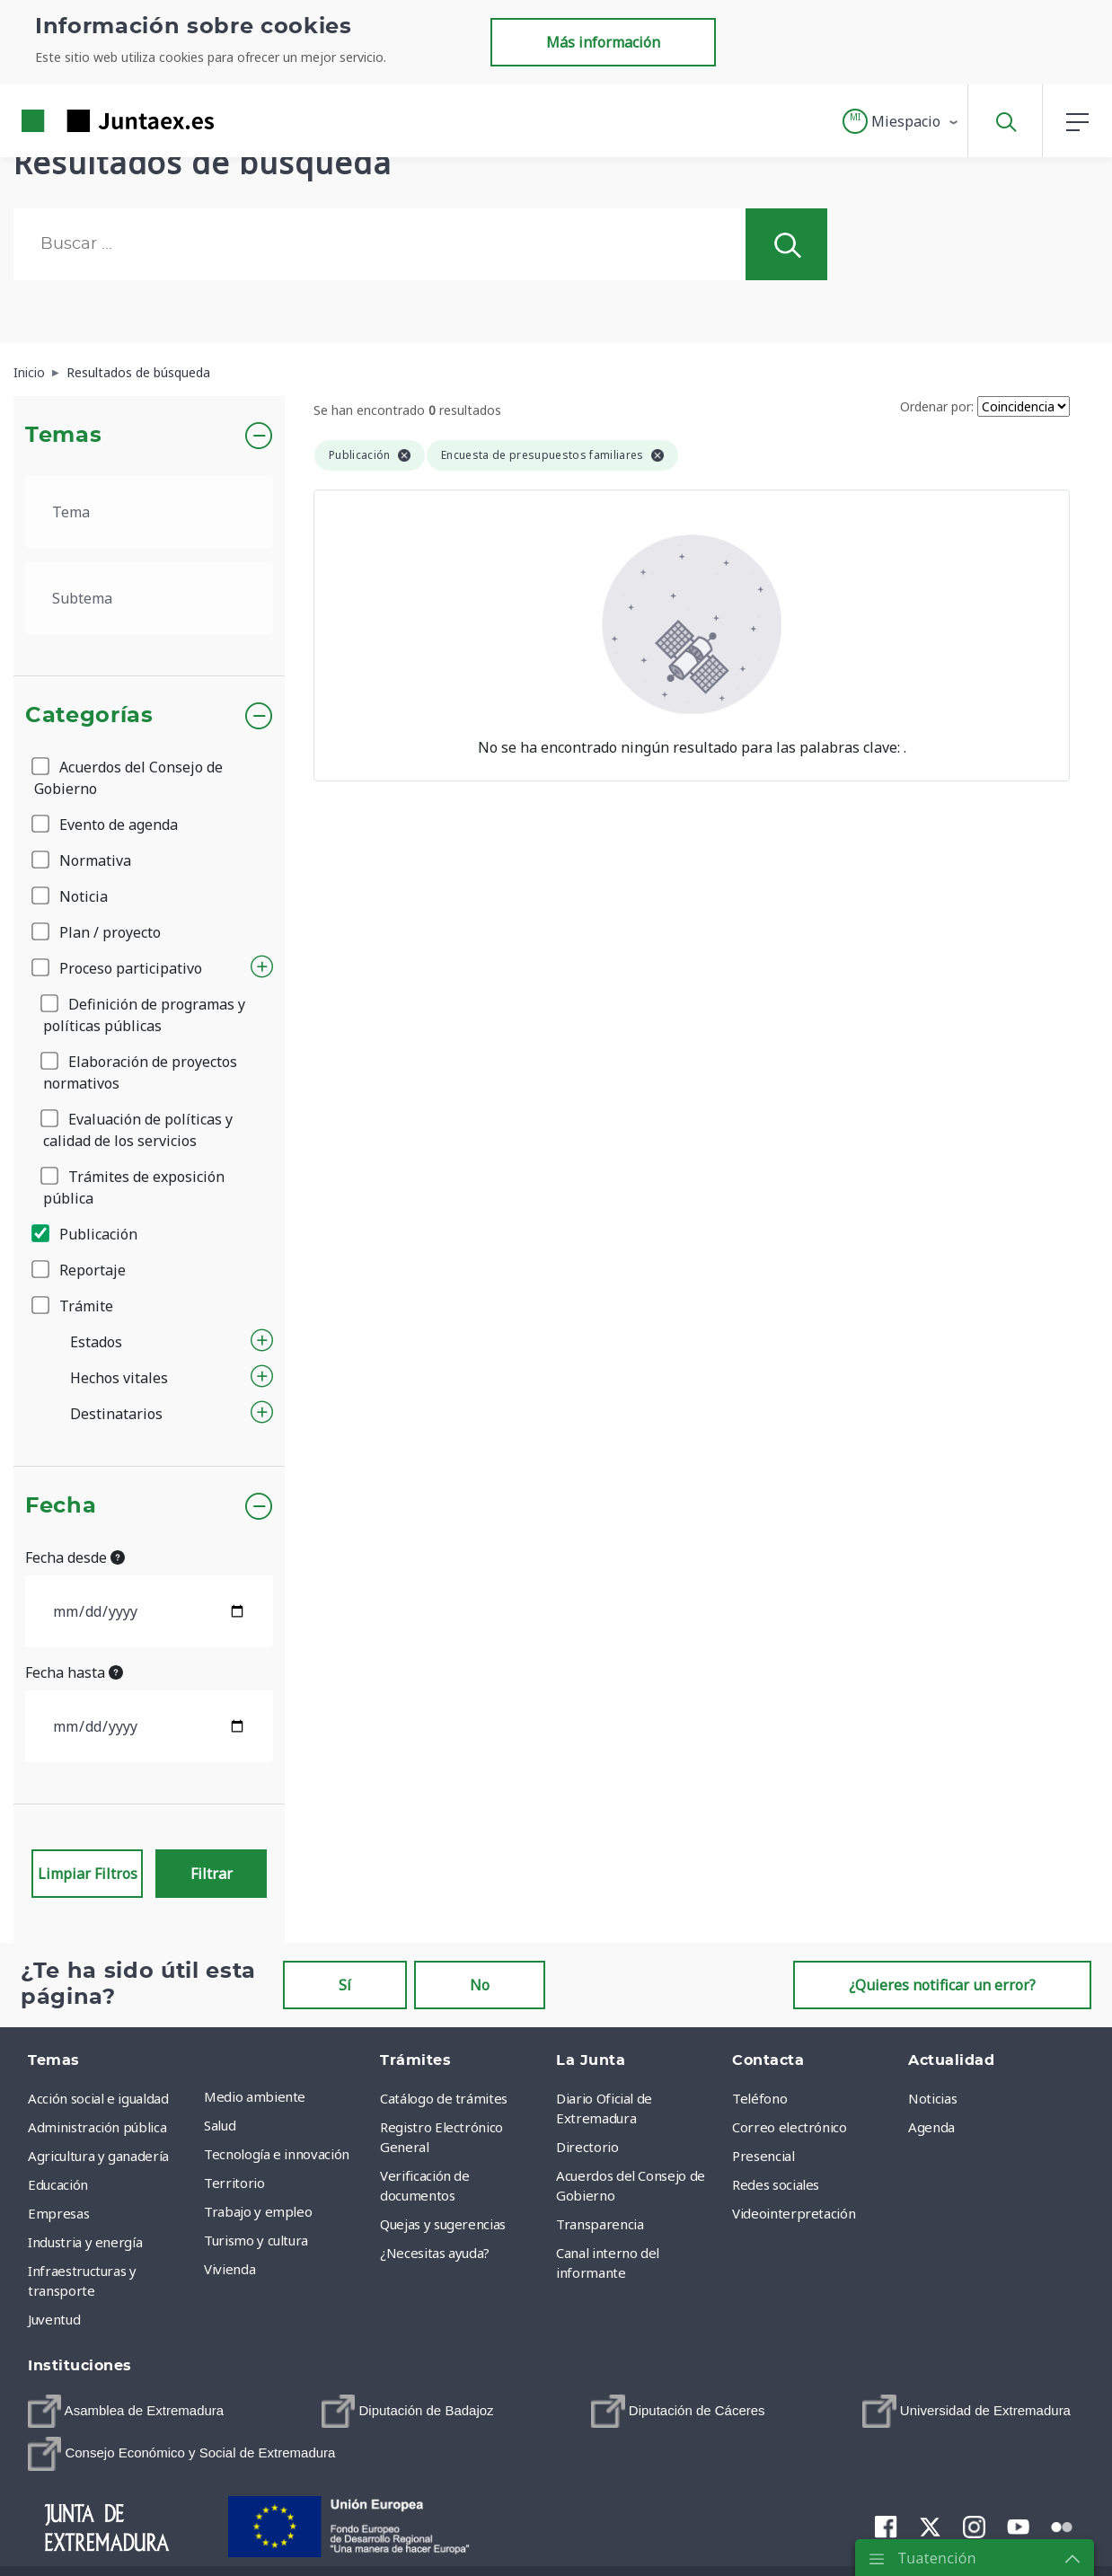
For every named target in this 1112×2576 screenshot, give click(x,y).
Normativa (82, 860)
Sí (345, 1985)
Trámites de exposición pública (134, 1187)
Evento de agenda (106, 824)
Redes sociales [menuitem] (775, 2184)
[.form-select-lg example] (149, 512)
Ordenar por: (937, 406)
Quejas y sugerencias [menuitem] (443, 2224)
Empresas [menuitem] (58, 2213)
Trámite (73, 1306)
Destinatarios (116, 1414)
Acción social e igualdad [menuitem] (98, 2098)
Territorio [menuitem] (234, 2183)
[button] (901, 121)
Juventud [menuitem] (54, 2319)
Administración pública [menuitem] (97, 2127)
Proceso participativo (118, 968)
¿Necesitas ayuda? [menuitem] (435, 2253)
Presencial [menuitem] (763, 2156)
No (480, 1985)
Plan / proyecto (97, 932)
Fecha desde (75, 1557)
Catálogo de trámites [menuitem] (443, 2098)
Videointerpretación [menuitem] (793, 2213)
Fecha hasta (74, 1672)
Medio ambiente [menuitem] (254, 2096)
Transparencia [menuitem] (599, 2224)
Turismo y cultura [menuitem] (256, 2240)
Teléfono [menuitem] (759, 2098)
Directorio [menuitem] (587, 2147)
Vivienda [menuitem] (229, 2269)
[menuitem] (126, 2411)
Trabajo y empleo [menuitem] (258, 2211)
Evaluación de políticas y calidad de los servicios (138, 1130)
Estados (96, 1342)
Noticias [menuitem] (932, 2098)
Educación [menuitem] (58, 2184)
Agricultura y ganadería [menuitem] (98, 2156)
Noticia (71, 896)
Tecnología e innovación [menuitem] (276, 2154)
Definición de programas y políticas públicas (144, 1015)
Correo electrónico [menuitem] (789, 2127)
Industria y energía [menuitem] (85, 2242)
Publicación (85, 1234)
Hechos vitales (119, 1378)
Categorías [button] (89, 716)
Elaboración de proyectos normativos (140, 1072)
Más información (603, 42)
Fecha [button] (60, 1506)
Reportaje (80, 1270)
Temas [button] (63, 435)
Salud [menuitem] (219, 2125)
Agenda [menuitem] (931, 2127)
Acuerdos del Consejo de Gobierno (128, 777)
